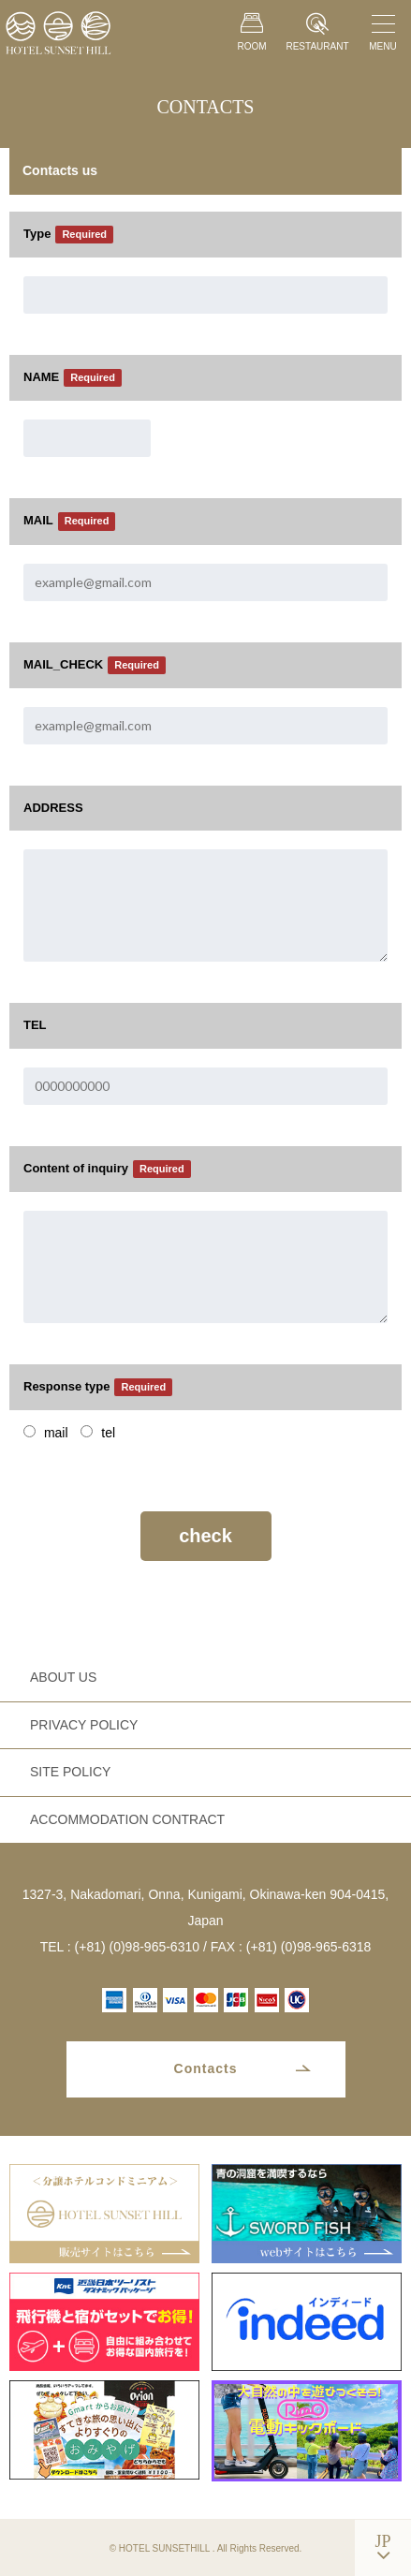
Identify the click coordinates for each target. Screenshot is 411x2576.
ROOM (251, 32)
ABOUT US (63, 1677)
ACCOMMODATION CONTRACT (127, 1819)
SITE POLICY (70, 1771)
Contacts (206, 2068)
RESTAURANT (317, 32)
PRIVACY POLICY (84, 1724)
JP (382, 2541)
